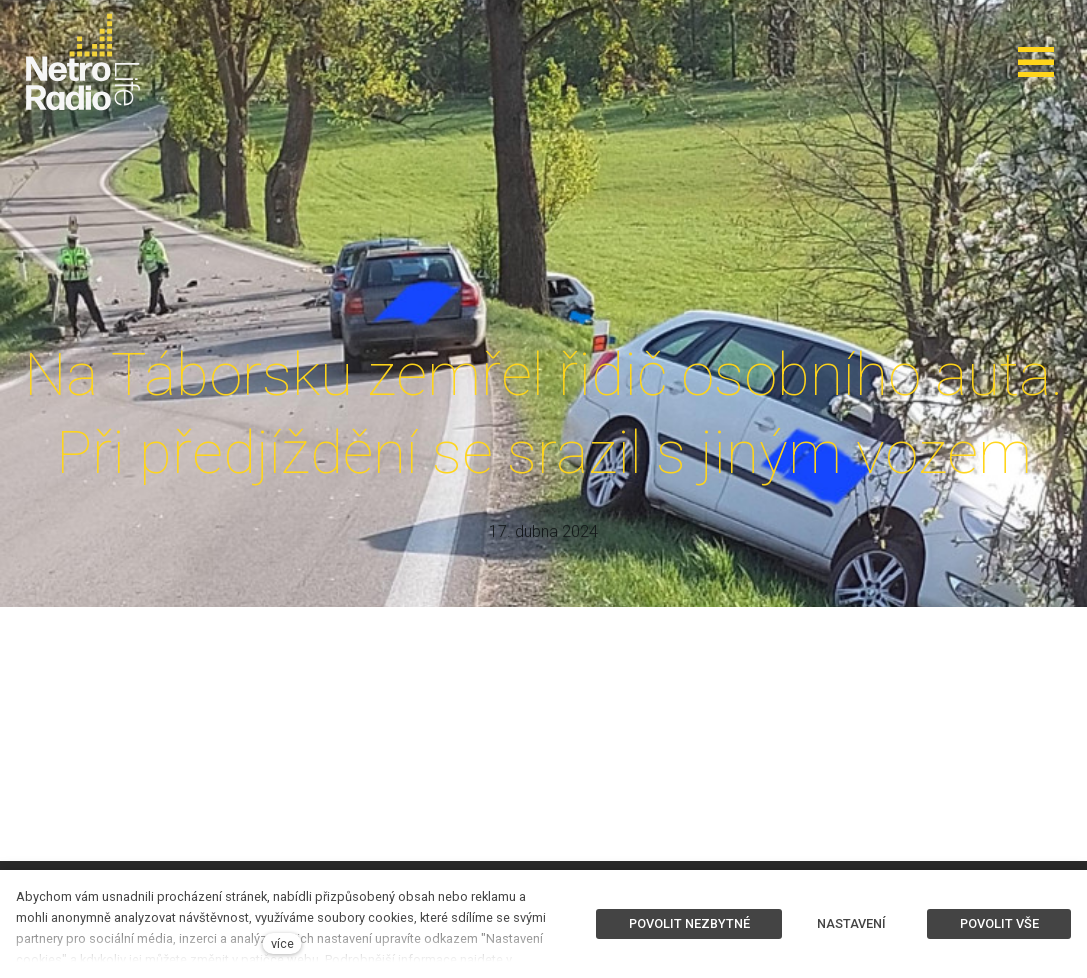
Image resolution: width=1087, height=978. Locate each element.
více (282, 943)
